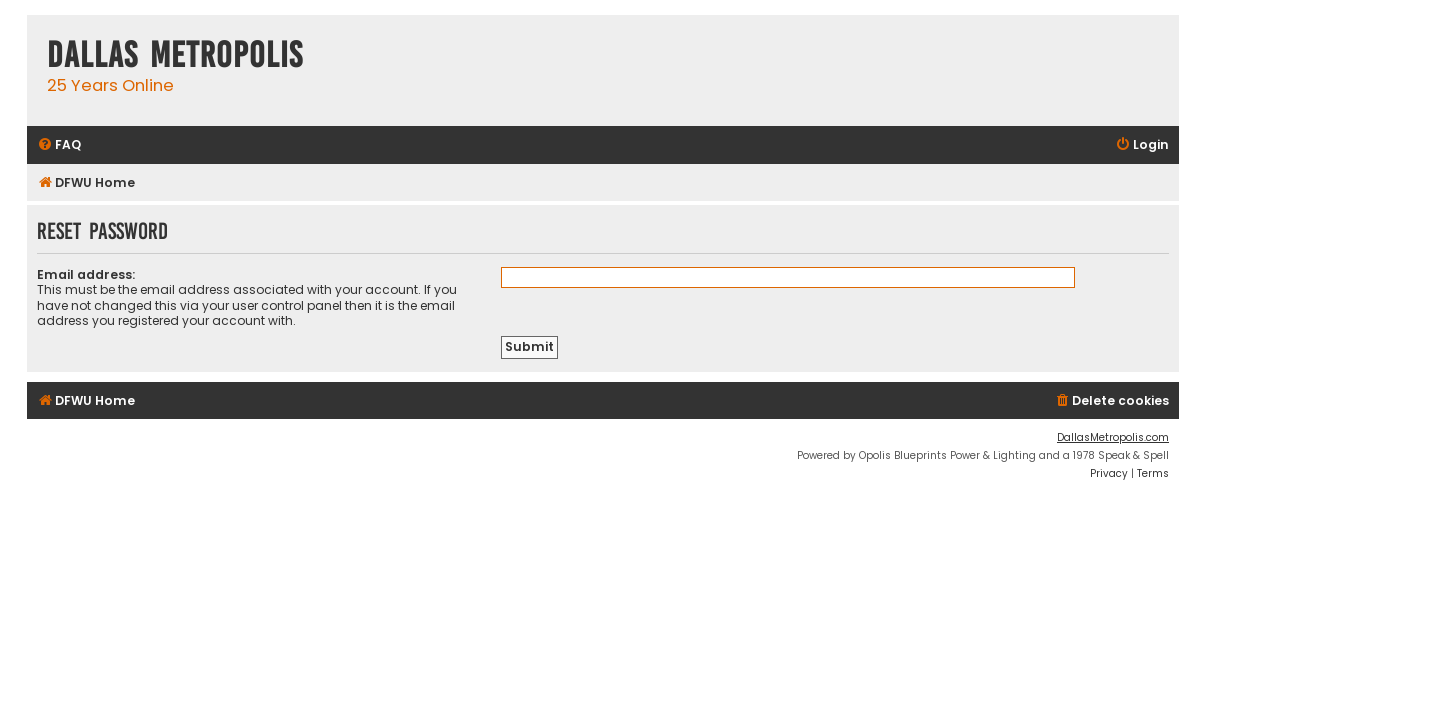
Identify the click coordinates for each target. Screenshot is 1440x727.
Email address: (86, 274)
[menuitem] (59, 145)
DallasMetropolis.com (1113, 437)
